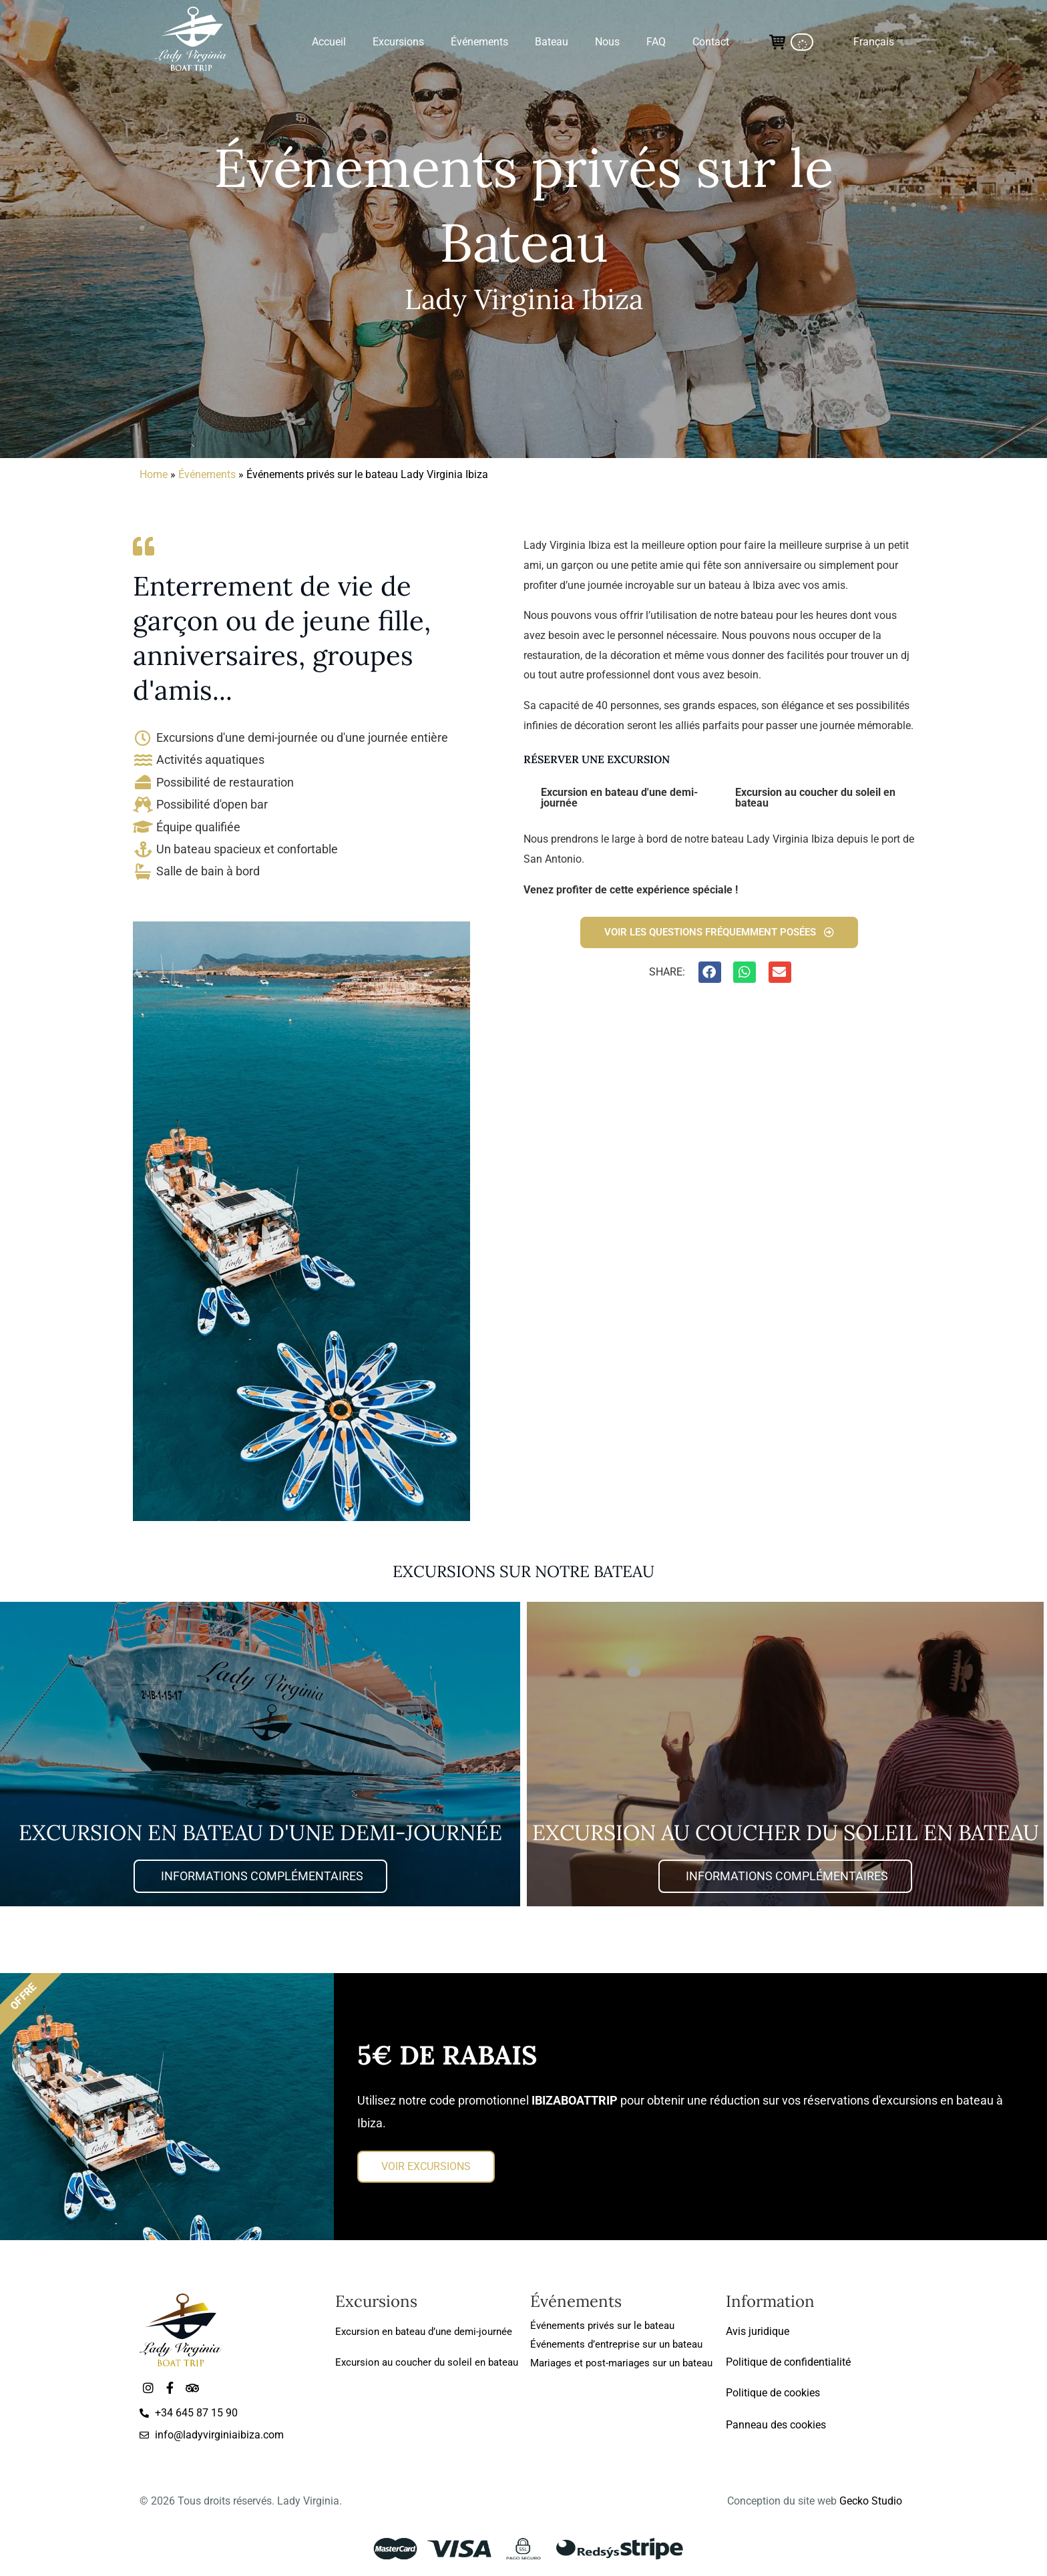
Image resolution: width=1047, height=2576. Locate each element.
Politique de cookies (773, 2392)
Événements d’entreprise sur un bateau (616, 2344)
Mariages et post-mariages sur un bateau (621, 2363)
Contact (710, 41)
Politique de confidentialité (788, 2362)
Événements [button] (479, 41)
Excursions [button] (398, 41)
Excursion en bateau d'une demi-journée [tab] (619, 797)
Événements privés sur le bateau (602, 2326)
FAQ (656, 41)
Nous (607, 41)
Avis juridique (757, 2331)
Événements (207, 474)
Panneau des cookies (776, 2424)
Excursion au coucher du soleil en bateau (426, 2362)
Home (154, 474)
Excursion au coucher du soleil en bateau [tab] (815, 797)
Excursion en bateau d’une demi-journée (423, 2332)
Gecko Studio (870, 2501)
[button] (873, 42)
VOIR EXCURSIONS (426, 2167)
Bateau (551, 41)
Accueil (329, 41)
